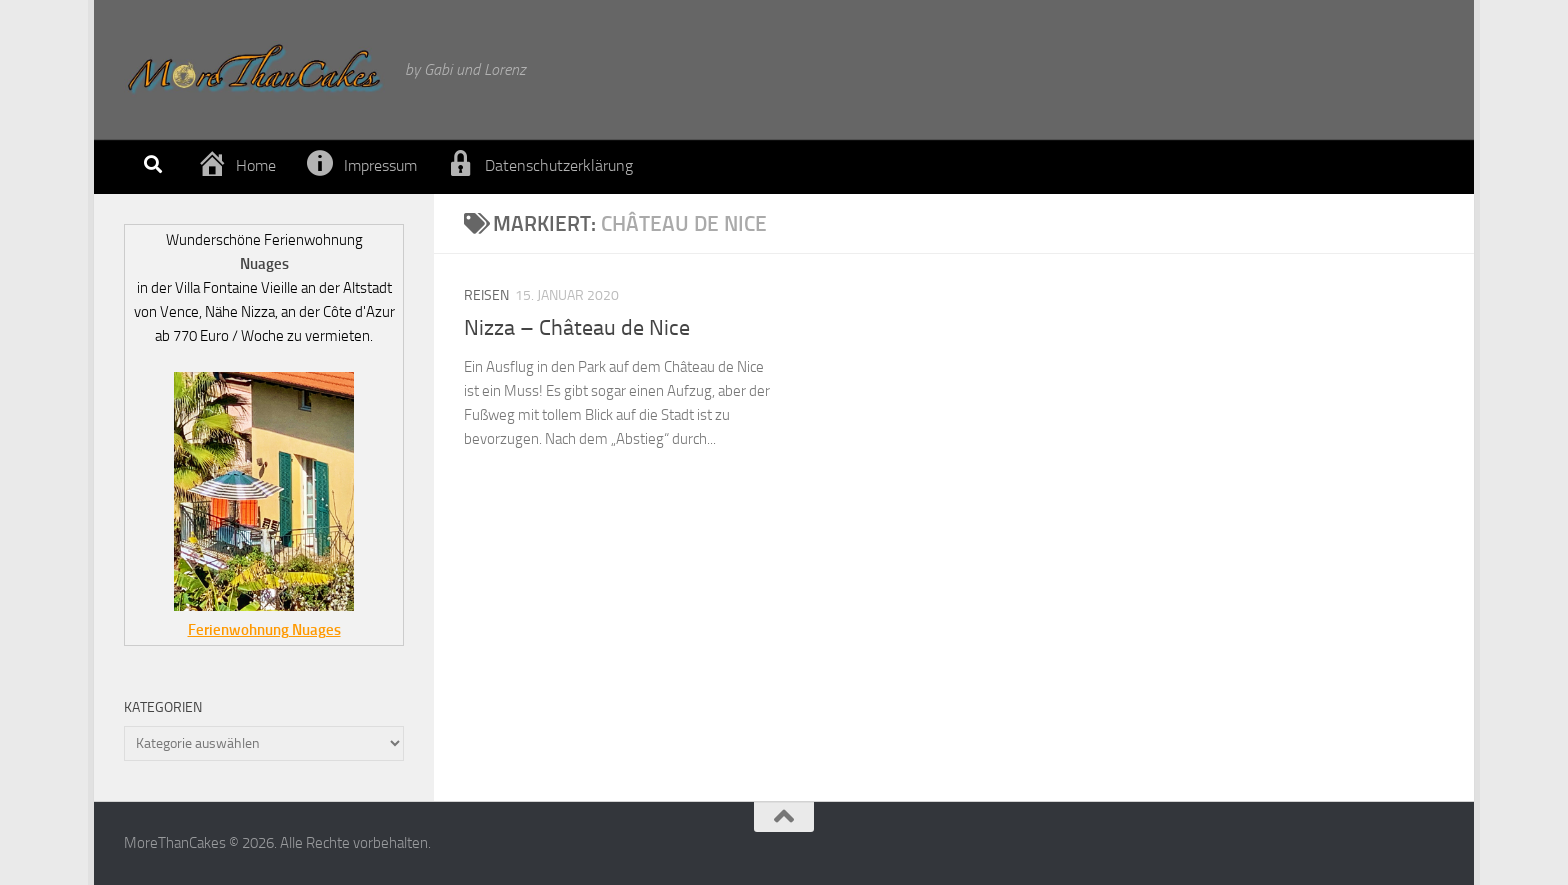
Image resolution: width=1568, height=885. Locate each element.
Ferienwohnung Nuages (264, 630)
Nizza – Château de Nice (577, 328)
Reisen (486, 295)
